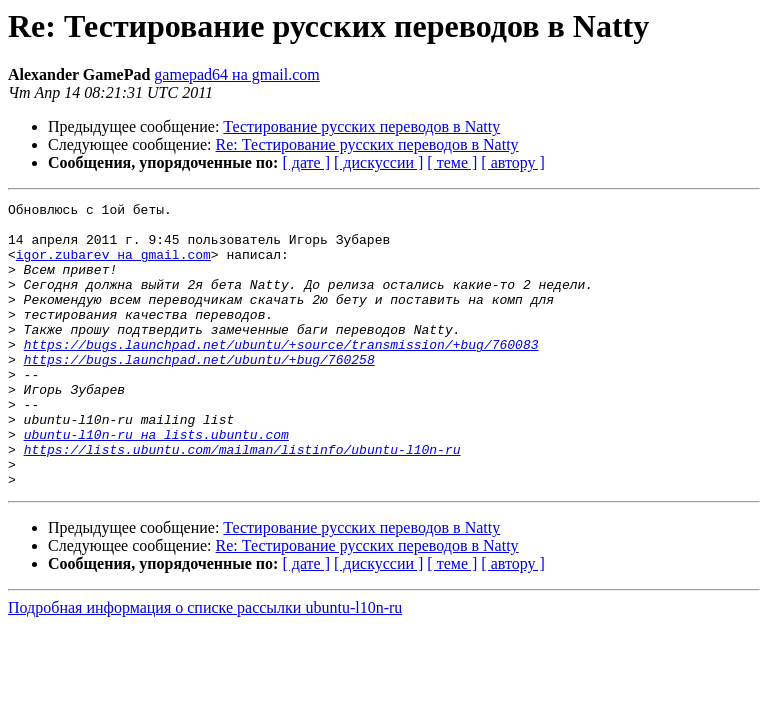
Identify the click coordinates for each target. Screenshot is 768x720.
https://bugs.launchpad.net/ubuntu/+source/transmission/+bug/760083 (281, 374)
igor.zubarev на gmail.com (113, 266)
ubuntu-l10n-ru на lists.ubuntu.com (156, 482)
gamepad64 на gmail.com (236, 74)
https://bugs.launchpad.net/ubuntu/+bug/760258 (199, 392)
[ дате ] (306, 162)
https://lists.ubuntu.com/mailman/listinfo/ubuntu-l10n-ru (242, 500)
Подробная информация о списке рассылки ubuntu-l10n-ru (205, 664)
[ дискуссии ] (378, 162)
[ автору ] (512, 162)
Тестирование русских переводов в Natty (361, 126)
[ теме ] (452, 162)
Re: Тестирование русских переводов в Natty (367, 144)
